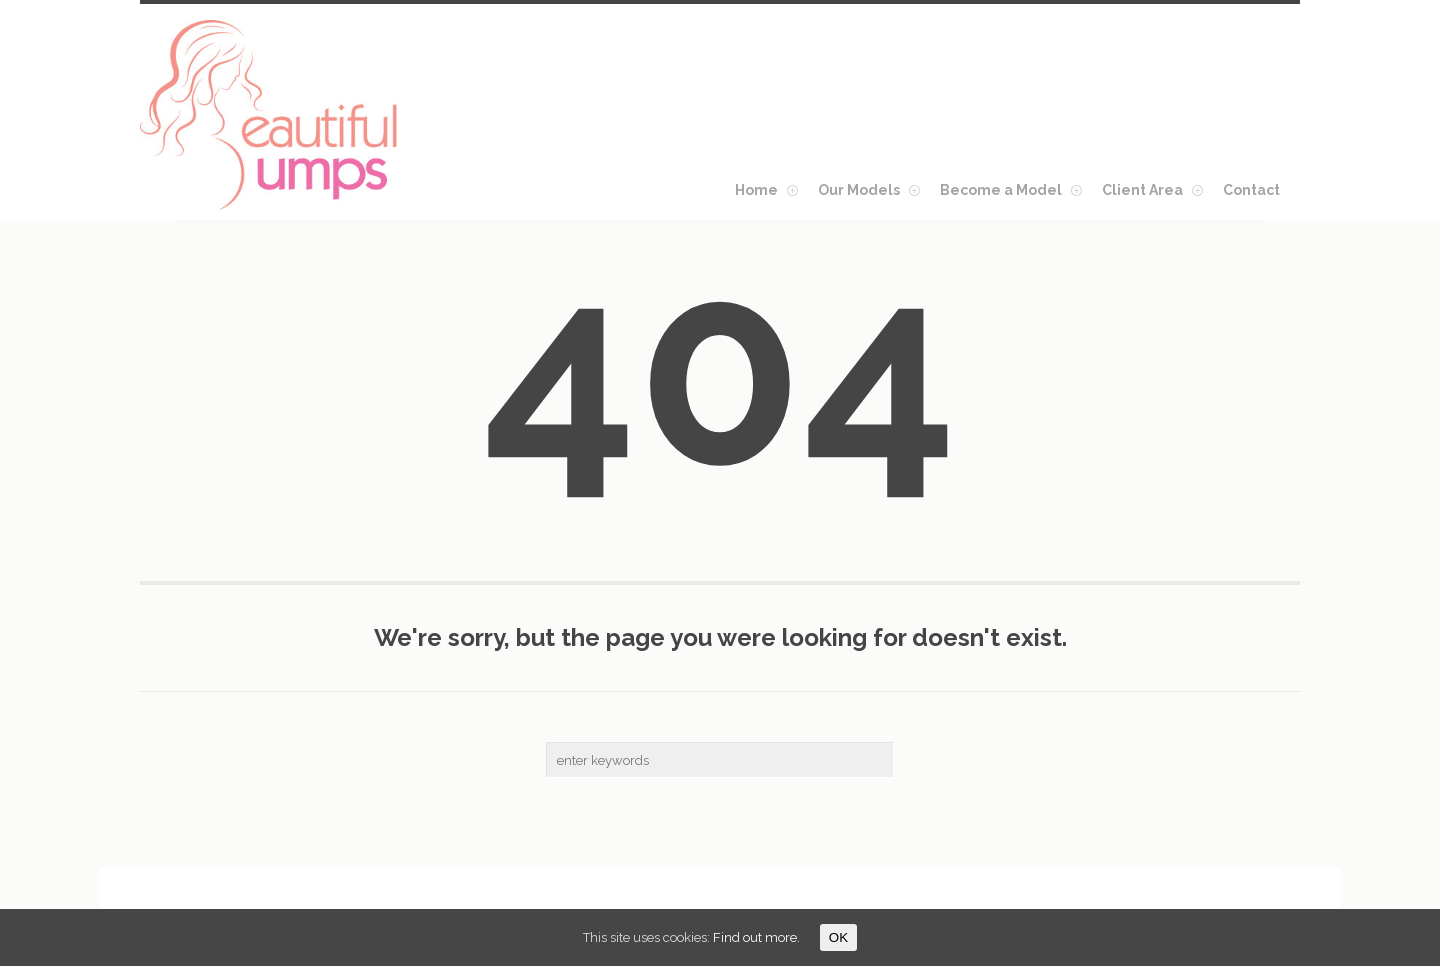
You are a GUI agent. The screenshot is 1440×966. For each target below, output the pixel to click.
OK (838, 937)
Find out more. (756, 937)
